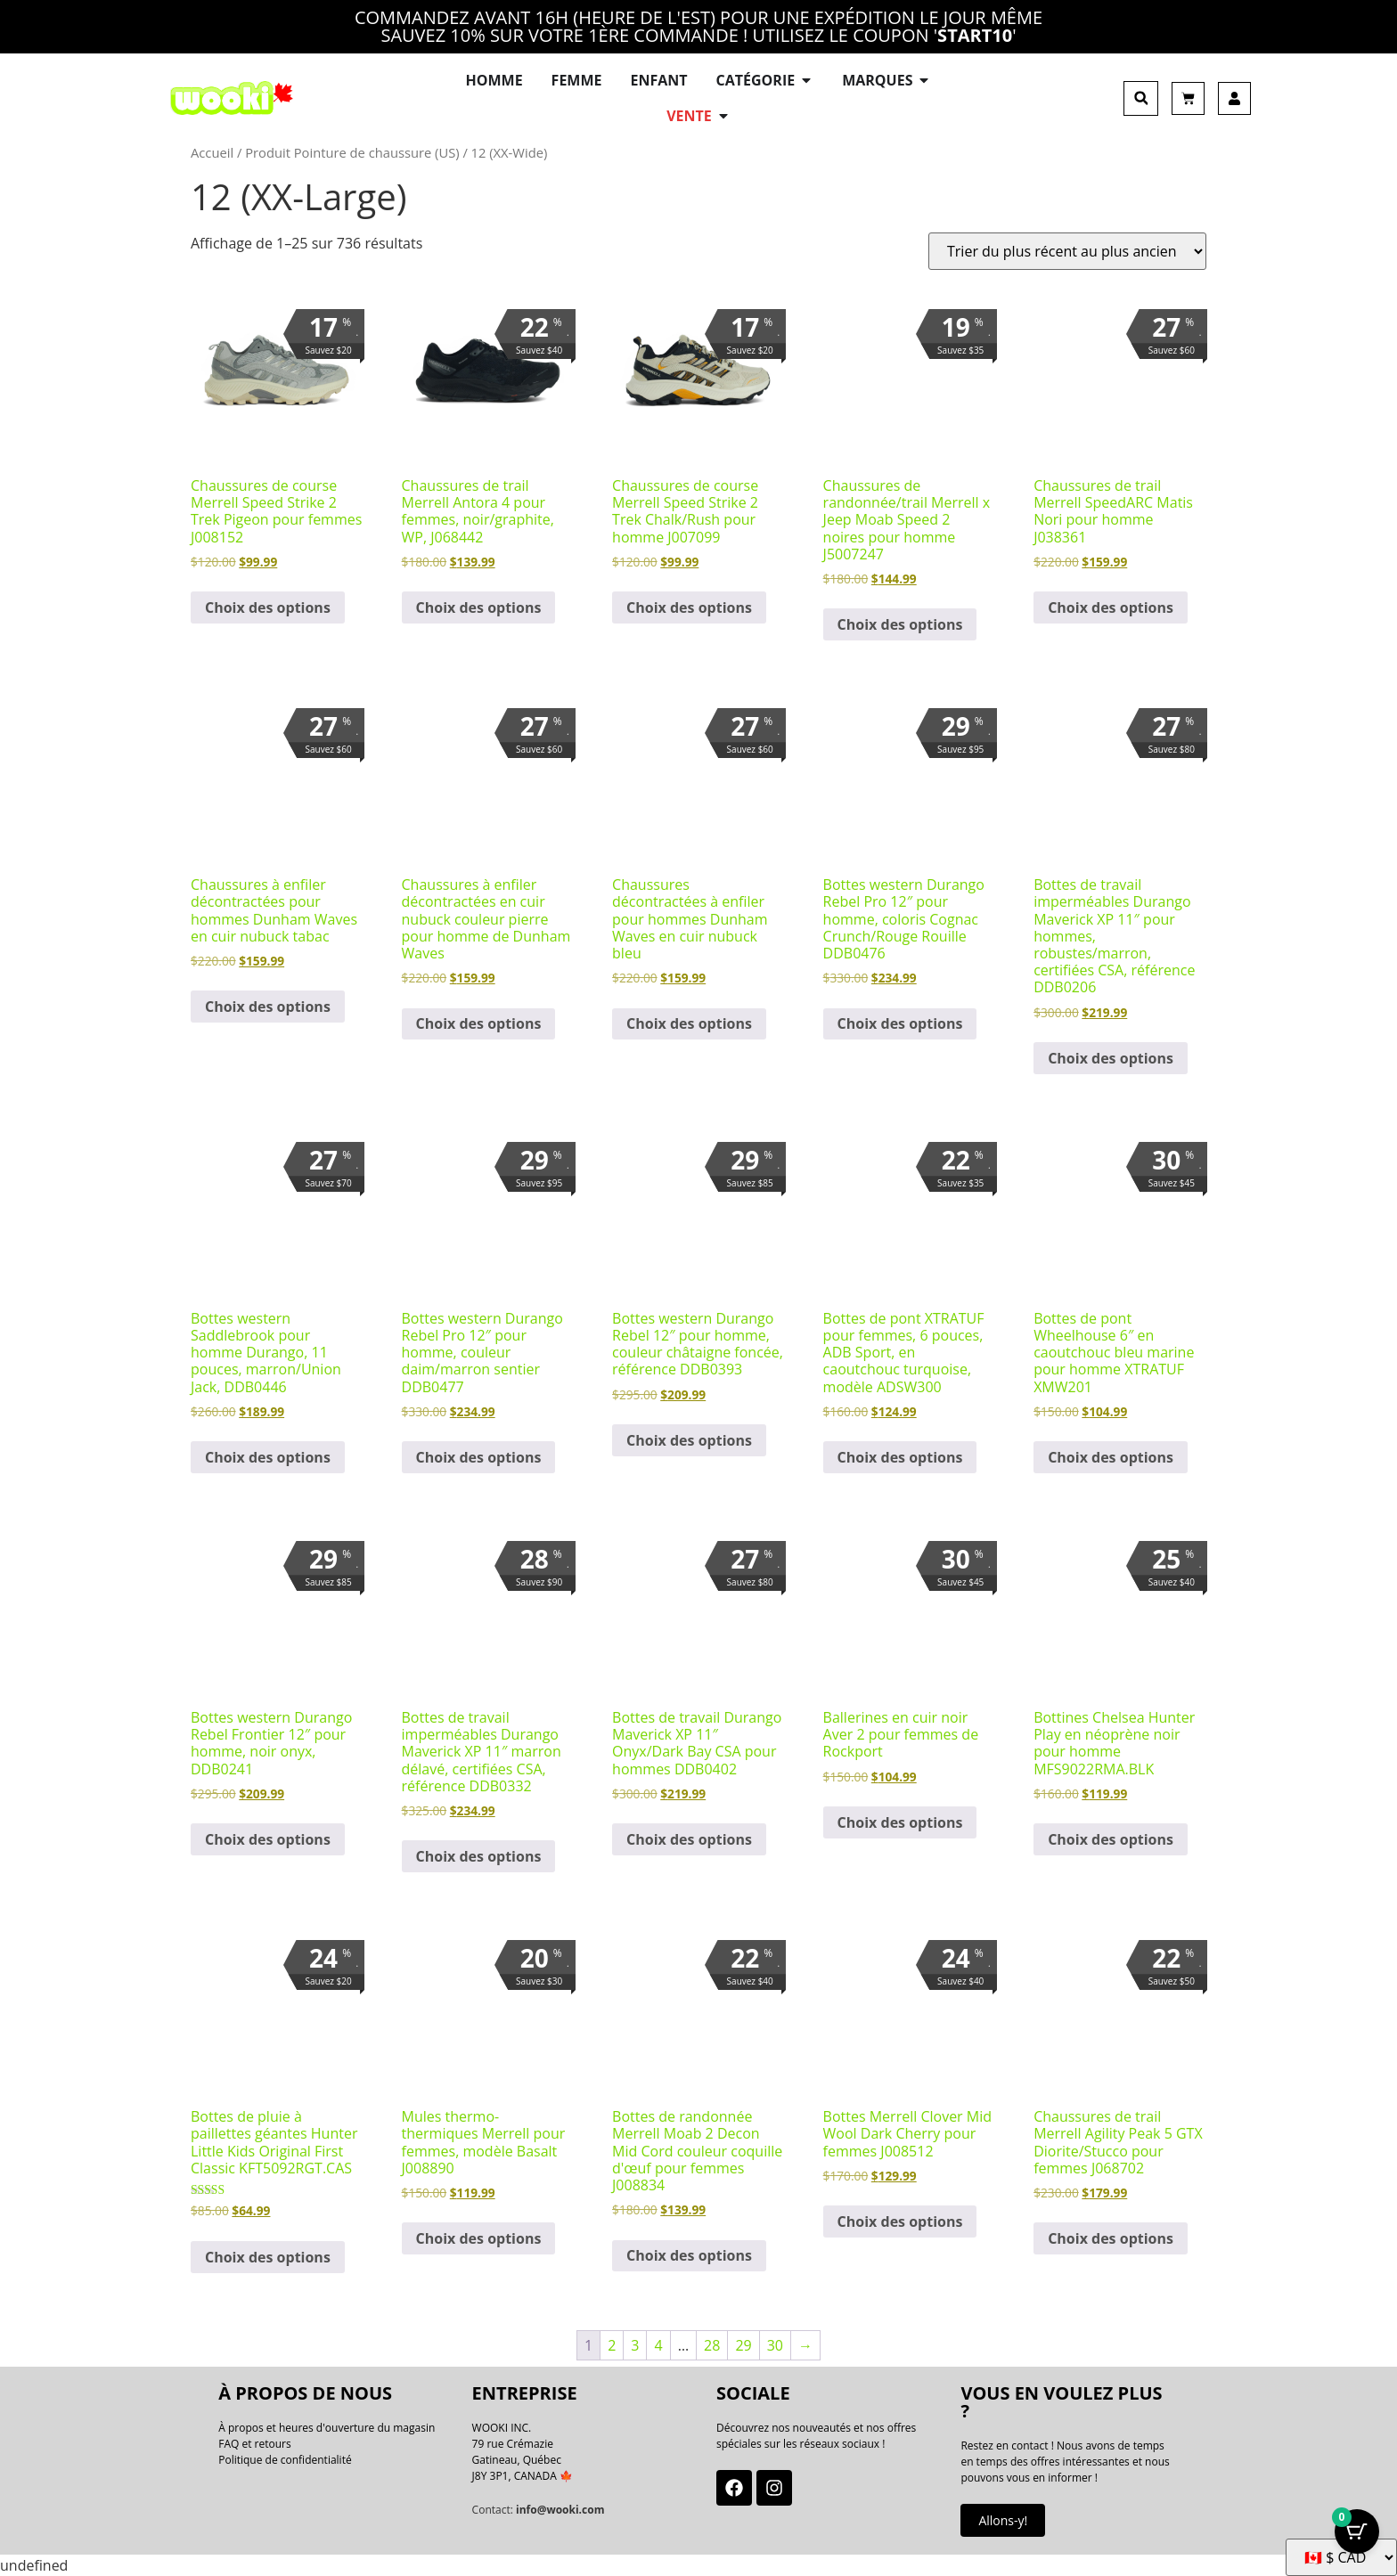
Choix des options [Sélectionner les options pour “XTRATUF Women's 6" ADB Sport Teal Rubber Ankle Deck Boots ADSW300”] (900, 1457)
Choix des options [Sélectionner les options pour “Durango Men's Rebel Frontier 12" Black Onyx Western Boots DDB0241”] (268, 1839)
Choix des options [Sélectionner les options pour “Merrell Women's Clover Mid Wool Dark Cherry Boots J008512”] (900, 2221)
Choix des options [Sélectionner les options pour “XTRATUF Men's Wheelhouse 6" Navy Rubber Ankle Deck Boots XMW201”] (1110, 1457)
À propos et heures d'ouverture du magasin (326, 2427)
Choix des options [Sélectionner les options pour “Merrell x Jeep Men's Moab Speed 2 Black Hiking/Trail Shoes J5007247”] (900, 624)
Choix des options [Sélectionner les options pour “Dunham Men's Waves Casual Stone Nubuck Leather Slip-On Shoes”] (479, 1023)
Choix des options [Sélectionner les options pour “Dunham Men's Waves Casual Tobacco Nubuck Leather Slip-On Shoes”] (268, 1006)
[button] (1140, 98)
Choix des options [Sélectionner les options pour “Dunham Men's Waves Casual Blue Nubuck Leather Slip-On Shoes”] (689, 1023)
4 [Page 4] (658, 2345)
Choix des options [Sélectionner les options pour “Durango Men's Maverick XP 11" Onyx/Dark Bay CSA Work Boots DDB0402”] (689, 1839)
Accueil (212, 152)
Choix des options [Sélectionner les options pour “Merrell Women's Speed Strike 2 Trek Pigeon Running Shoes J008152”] (268, 607)
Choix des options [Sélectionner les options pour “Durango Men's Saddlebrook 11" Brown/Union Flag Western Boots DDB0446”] (268, 1457)
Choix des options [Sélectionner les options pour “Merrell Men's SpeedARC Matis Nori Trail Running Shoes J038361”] (1110, 607)
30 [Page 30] (775, 2345)
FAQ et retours (254, 2443)
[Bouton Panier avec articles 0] (1357, 2531)
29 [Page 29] (743, 2345)
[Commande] (1067, 251)
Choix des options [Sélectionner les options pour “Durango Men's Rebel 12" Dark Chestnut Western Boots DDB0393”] (689, 1440)
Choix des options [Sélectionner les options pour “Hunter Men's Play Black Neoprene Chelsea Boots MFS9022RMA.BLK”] (1110, 1839)
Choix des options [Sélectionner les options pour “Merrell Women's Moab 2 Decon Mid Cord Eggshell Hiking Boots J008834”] (689, 2255)
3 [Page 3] (635, 2345)
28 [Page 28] (712, 2345)
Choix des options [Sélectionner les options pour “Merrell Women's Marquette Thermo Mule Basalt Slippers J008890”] (479, 2238)
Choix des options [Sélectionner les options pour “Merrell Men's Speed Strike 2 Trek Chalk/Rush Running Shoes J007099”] (689, 607)
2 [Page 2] (612, 2345)
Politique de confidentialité (284, 2459)
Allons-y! (1002, 2520)
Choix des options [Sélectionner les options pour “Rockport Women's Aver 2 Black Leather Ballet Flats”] (900, 1822)
